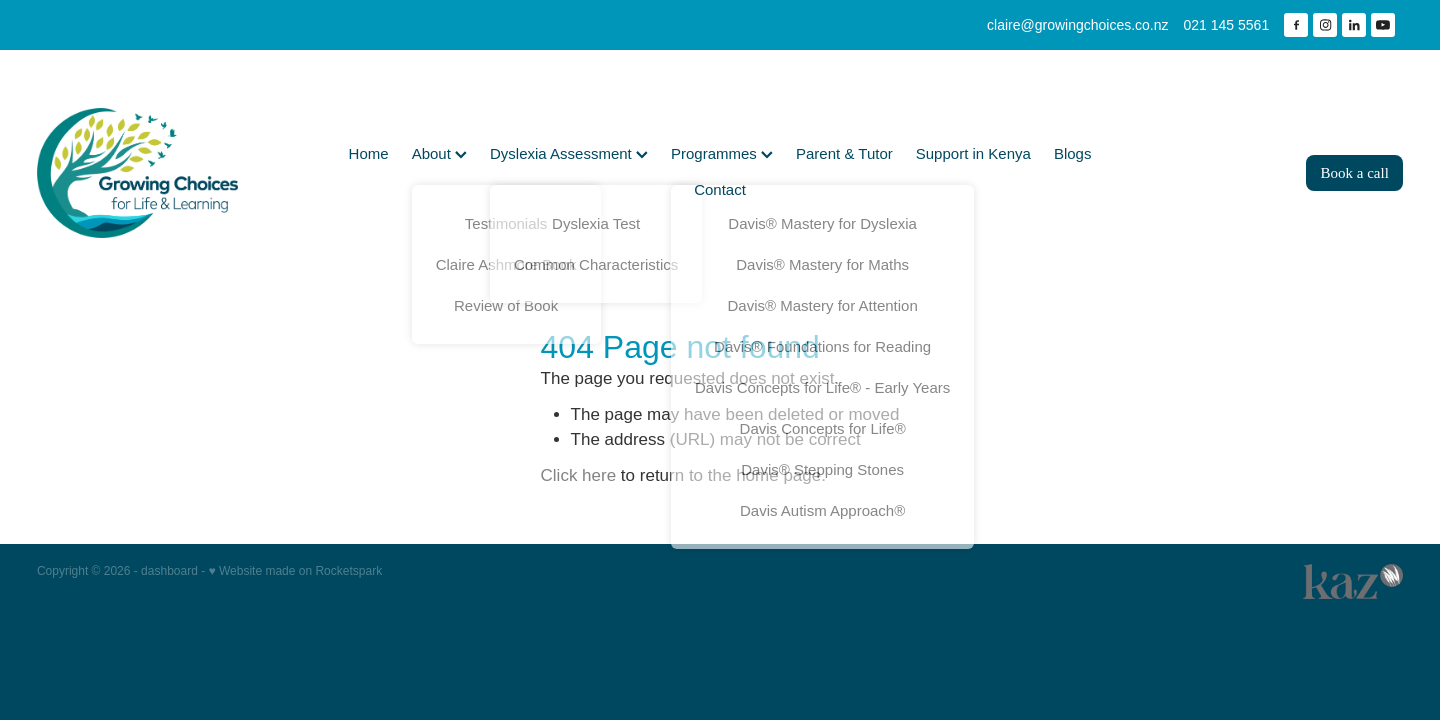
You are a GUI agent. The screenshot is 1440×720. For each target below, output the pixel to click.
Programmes (722, 153)
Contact (720, 189)
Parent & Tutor (844, 153)
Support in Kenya (973, 153)
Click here (579, 475)
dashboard (169, 571)
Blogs (1073, 153)
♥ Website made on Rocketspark (296, 571)
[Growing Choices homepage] (173, 173)
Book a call (1355, 173)
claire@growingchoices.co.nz (1078, 25)
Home (369, 153)
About (439, 153)
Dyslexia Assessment (569, 153)
